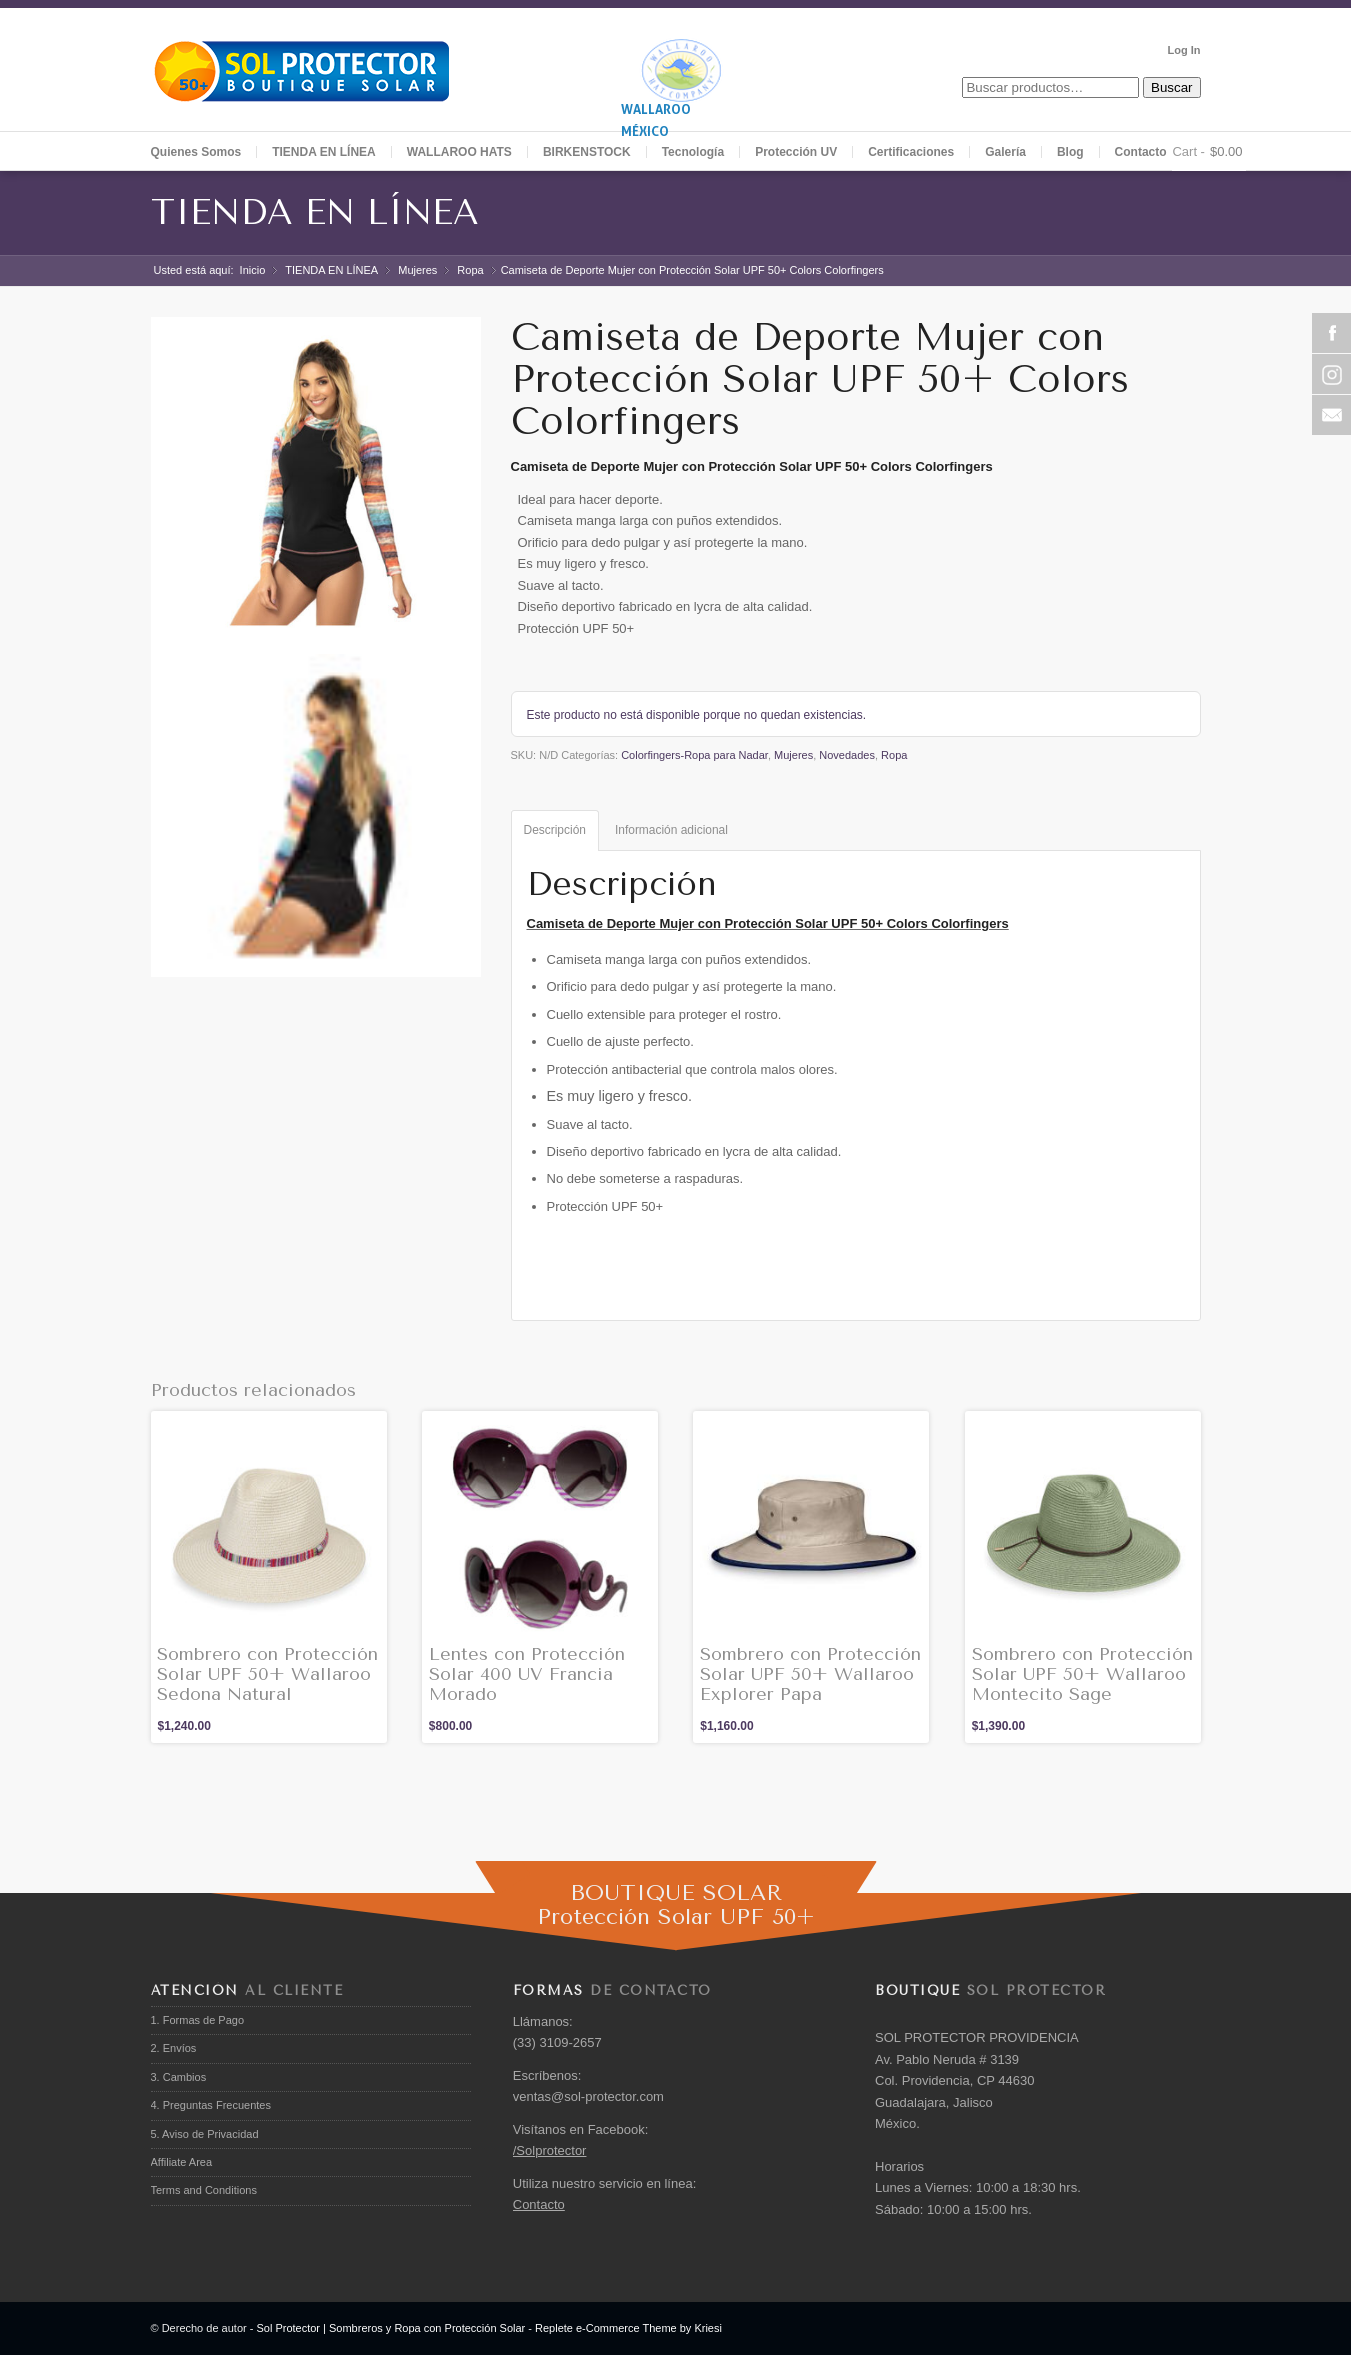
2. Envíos (174, 2048)
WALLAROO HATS (459, 152)
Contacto (1141, 152)
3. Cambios (179, 2077)
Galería (1005, 152)
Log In (1184, 50)
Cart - (1188, 151)
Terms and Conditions (204, 2190)
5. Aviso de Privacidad (205, 2134)
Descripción (555, 830)
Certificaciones (911, 152)
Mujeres (417, 270)
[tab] (555, 830)
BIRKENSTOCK (587, 152)
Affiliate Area (182, 2162)
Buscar (1171, 87)
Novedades (847, 755)
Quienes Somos (196, 152)
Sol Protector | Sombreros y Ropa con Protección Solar (390, 2328)
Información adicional (671, 830)
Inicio (253, 270)
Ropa (470, 270)
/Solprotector (550, 2150)
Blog (1070, 152)
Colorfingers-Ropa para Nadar (694, 755)
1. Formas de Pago (198, 2020)
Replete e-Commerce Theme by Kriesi (628, 2328)
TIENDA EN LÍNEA (315, 212)
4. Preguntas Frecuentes (211, 2105)
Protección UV (796, 152)
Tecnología (693, 152)
